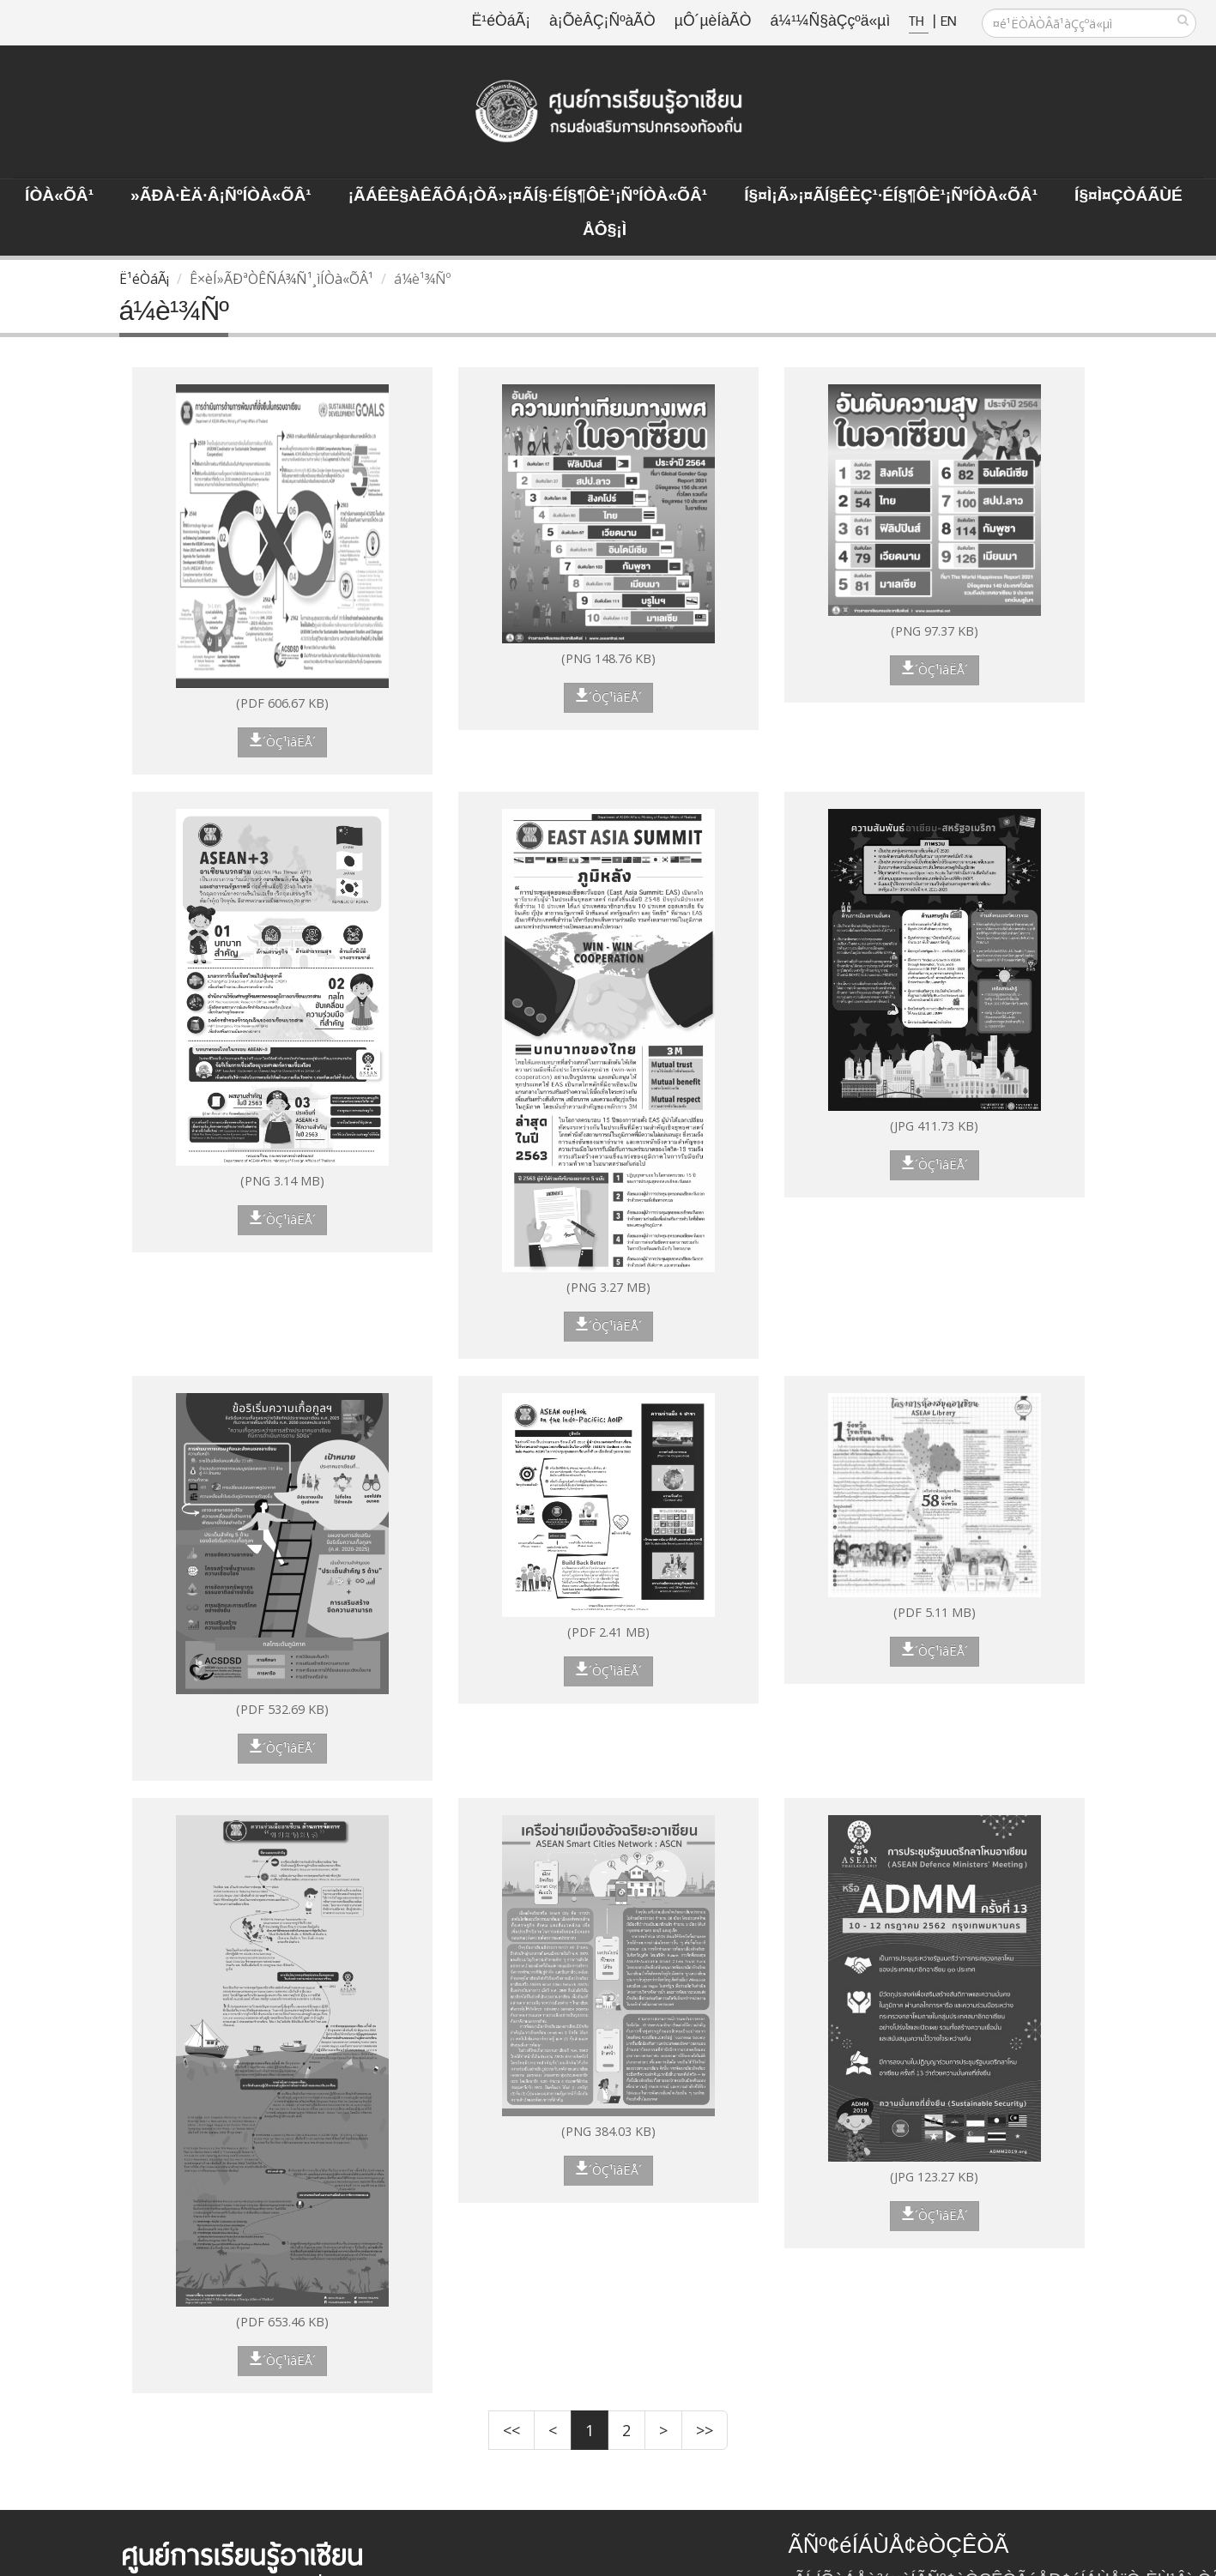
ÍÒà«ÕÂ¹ (59, 196)
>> (704, 2430)
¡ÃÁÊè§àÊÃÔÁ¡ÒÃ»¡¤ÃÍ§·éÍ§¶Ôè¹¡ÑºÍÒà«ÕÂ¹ (528, 196)
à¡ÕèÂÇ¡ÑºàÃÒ (602, 22)
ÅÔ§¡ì (604, 231)
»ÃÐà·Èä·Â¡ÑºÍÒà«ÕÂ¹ (221, 196)
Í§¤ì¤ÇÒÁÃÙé (1128, 196)
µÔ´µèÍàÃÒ (713, 22)
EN (948, 22)
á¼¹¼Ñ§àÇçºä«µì (830, 22)
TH (919, 22)
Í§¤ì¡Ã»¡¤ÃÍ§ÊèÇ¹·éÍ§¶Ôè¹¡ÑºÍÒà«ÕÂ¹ (891, 196)
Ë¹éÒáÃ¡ (501, 22)
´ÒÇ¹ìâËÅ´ (282, 741)
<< (511, 2430)
